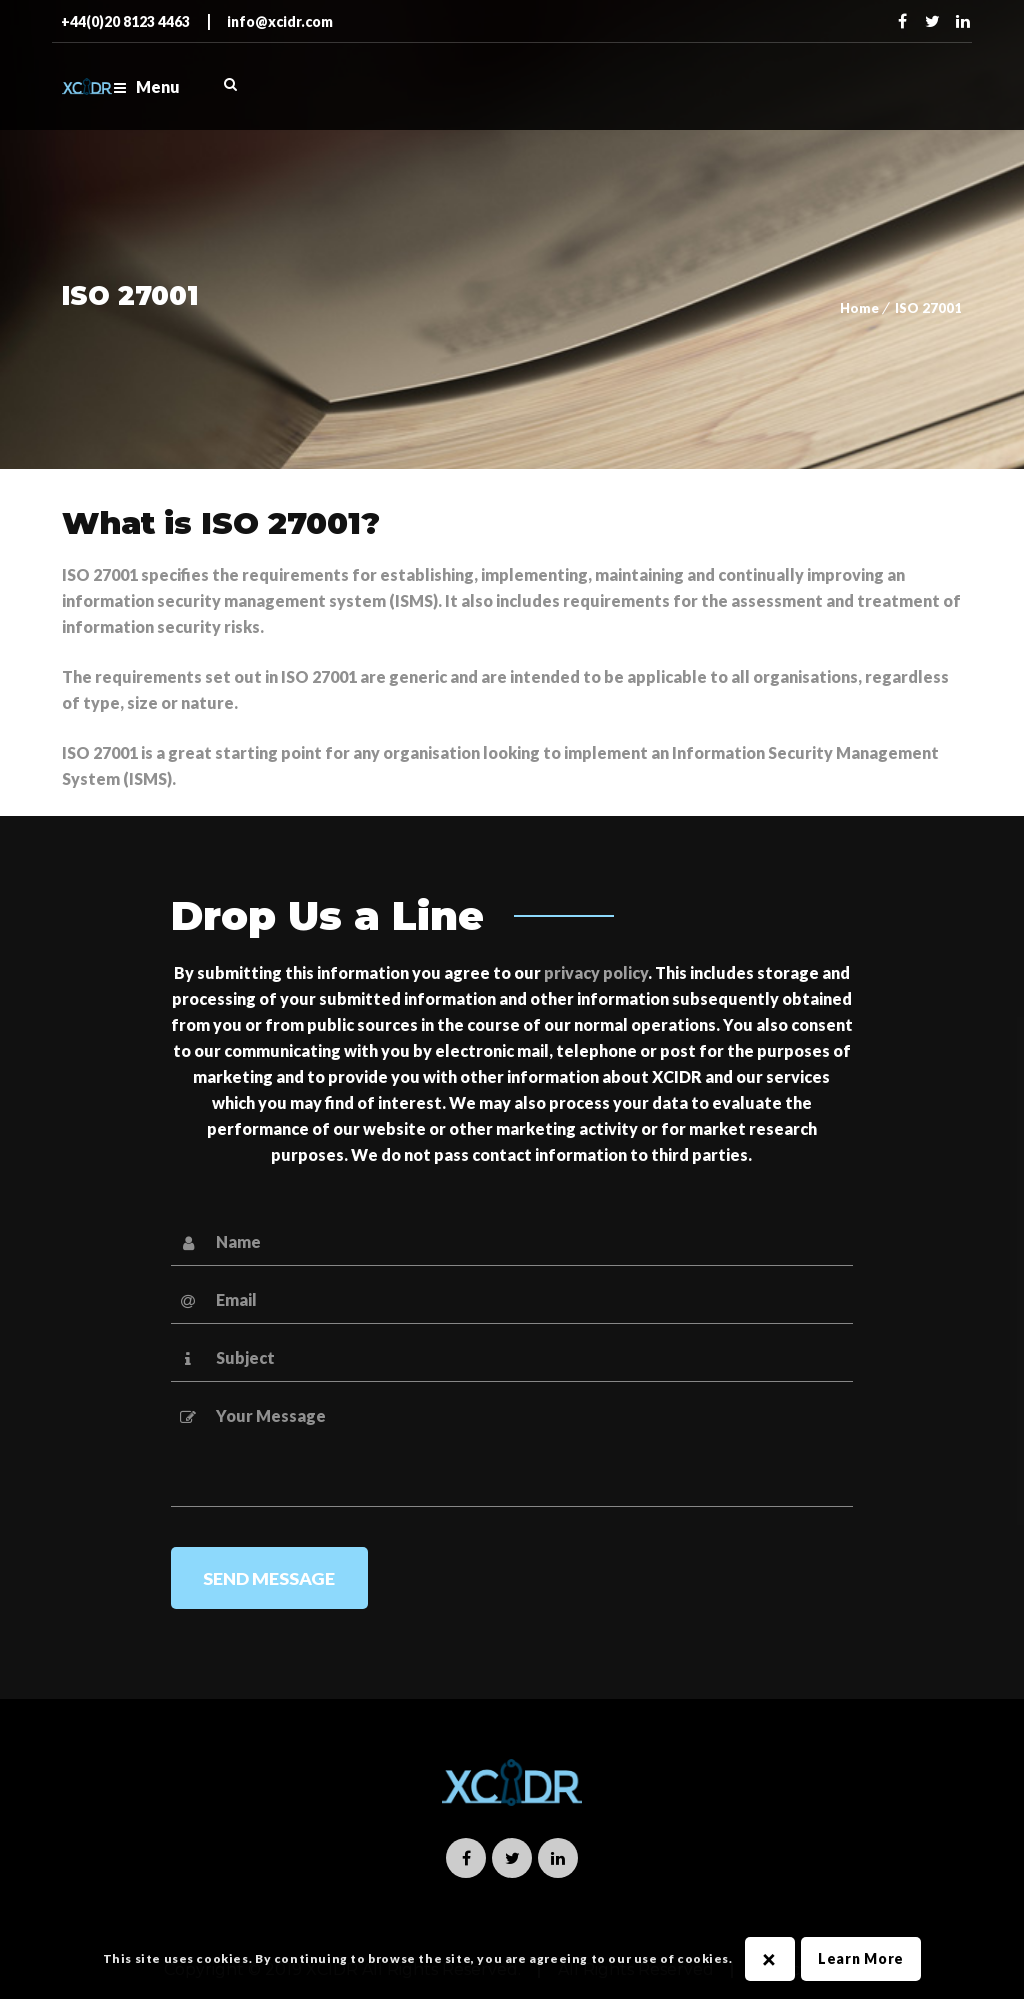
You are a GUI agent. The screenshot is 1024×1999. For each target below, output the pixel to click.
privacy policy (596, 972)
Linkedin (963, 21)
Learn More (861, 1958)
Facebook (903, 21)
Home (859, 308)
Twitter (933, 21)
